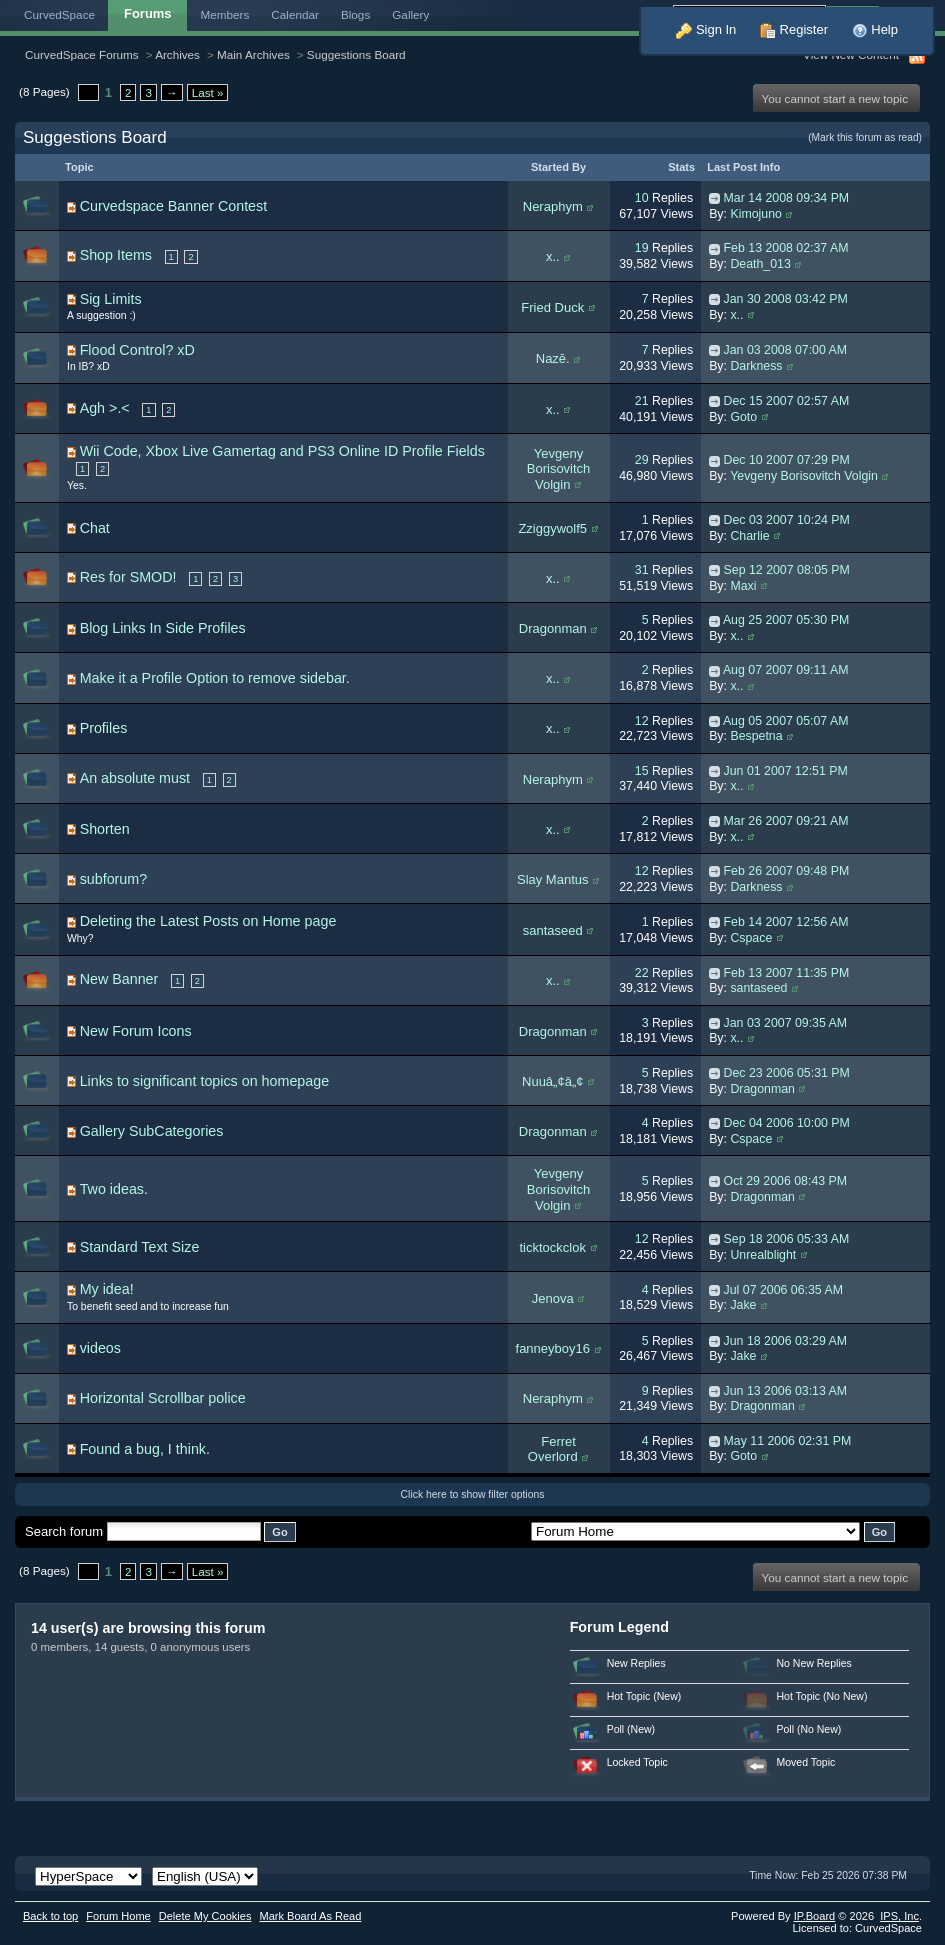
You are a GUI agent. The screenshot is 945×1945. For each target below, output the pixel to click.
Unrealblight (763, 1255)
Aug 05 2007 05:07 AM (786, 721)
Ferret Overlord (553, 1449)
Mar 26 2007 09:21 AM (786, 821)
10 (642, 198)
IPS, (899, 1916)
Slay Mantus (553, 879)
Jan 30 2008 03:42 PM (786, 299)
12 (642, 721)
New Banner (119, 979)
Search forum (64, 1531)
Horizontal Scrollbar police (163, 1398)
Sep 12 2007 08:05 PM (787, 570)
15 (642, 771)
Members (225, 14)
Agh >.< (105, 408)
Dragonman (553, 628)
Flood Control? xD (137, 350)
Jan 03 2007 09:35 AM (786, 1023)
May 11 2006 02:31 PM (788, 1441)
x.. (553, 256)
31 (642, 570)
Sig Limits (111, 299)
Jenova (553, 1298)
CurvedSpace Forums (82, 54)
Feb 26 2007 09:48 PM (787, 871)
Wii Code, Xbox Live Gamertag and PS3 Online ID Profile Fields (282, 451)
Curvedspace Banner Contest (174, 206)
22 (642, 973)
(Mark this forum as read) (865, 137)
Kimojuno (755, 214)
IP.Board (815, 1916)
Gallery (410, 14)
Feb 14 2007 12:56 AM (786, 922)
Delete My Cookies (205, 1916)
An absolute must (135, 778)
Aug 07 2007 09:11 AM (786, 670)
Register (794, 29)
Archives (177, 54)
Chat (95, 528)
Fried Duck (552, 307)
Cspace (751, 938)
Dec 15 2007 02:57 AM (787, 401)
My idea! (107, 1289)
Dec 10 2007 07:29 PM (787, 460)
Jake (743, 1305)
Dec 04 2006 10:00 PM (787, 1123)
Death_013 (760, 264)
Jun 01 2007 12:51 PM (786, 771)
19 (642, 248)
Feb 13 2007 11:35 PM (787, 973)
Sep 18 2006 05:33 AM (787, 1239)
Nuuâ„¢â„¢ (552, 1081)
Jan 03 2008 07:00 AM (786, 350)
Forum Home (118, 1916)
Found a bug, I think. (145, 1449)
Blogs (355, 14)
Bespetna (756, 736)
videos (100, 1348)
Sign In (706, 29)
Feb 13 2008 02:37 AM (786, 248)
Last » (208, 92)
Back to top (50, 1916)
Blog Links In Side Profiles (163, 628)
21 (642, 401)
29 (642, 460)
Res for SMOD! (128, 577)
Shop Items (116, 255)
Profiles (104, 728)
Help (875, 29)
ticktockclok (553, 1247)
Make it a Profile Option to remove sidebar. (215, 678)
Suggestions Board (356, 54)
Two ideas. (114, 1189)
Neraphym (553, 206)
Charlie (749, 536)
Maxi (743, 586)
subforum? (114, 879)
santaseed (553, 930)
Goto (743, 417)
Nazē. (553, 358)
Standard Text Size (140, 1247)
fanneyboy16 (553, 1348)
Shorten (105, 829)
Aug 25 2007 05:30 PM (786, 620)
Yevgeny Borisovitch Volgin (559, 469)
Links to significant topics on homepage (205, 1081)
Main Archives (253, 54)
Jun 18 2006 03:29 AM (786, 1341)
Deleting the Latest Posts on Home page (208, 921)
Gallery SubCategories (152, 1131)
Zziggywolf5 (552, 528)
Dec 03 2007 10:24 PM (787, 520)
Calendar (295, 14)
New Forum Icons (136, 1031)
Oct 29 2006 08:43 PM (786, 1181)
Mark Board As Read (310, 1916)
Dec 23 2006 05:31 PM (787, 1073)
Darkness (756, 366)
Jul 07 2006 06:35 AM (783, 1290)
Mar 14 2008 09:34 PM (787, 198)
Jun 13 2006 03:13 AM (786, 1391)
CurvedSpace (59, 14)
